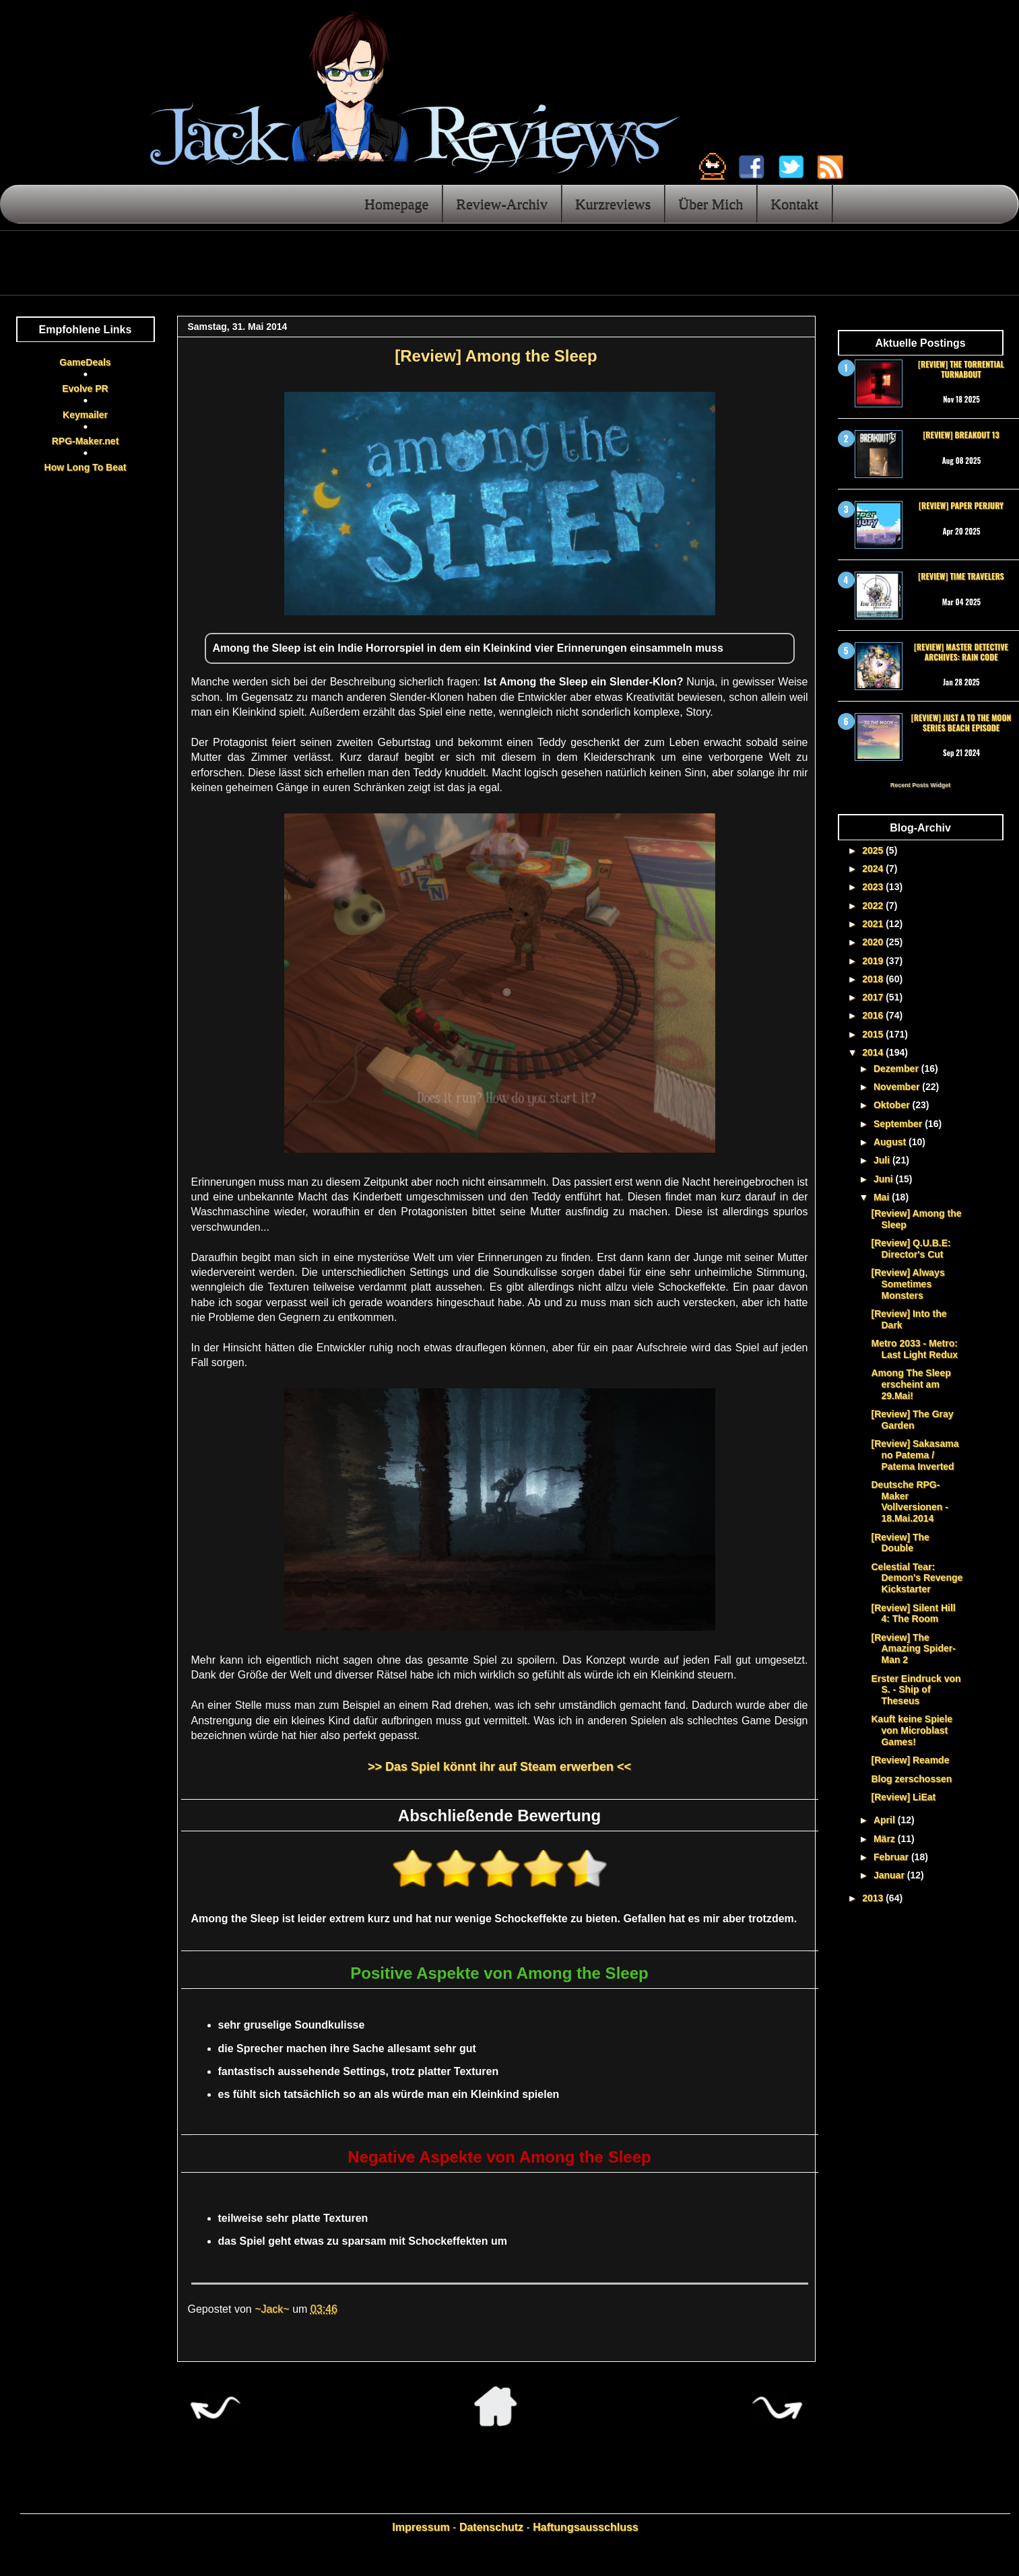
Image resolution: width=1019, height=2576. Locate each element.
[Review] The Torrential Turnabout (961, 368)
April (886, 1820)
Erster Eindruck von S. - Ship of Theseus (915, 1690)
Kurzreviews (613, 203)
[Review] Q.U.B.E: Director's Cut (910, 1249)
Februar (892, 1857)
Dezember (897, 1068)
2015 (874, 1034)
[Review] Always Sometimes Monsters (907, 1284)
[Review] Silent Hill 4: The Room (913, 1613)
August (891, 1142)
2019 (874, 960)
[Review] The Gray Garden (912, 1420)
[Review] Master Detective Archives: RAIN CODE (961, 651)
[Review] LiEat (903, 1797)
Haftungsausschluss (585, 2527)
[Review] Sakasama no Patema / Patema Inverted (914, 1455)
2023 (874, 886)
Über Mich (710, 203)
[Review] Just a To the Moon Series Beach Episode (961, 722)
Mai (883, 1197)
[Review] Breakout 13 (961, 434)
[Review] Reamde (910, 1760)
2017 (874, 997)
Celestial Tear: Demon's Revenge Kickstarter (916, 1578)
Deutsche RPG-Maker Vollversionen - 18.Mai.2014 (909, 1501)
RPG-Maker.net (85, 441)
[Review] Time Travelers (961, 576)
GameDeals (84, 362)
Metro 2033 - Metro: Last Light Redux (914, 1349)
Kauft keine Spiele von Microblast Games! (911, 1730)
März (886, 1838)
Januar (890, 1875)
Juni (885, 1179)
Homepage (396, 203)
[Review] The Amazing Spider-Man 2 (913, 1649)
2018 (874, 979)
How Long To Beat (85, 467)
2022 (874, 905)
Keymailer (85, 414)
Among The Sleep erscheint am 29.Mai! (910, 1384)
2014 (874, 1052)
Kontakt (794, 203)
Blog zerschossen (911, 1778)
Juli (883, 1160)
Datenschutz (491, 2527)
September (899, 1123)
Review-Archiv (502, 203)
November (898, 1086)
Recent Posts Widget (920, 785)
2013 (874, 1898)
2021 (874, 923)
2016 (874, 1015)
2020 (874, 942)
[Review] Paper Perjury (961, 505)
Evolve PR (85, 388)
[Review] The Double (900, 1543)
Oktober (893, 1104)
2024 (874, 868)
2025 (874, 850)
